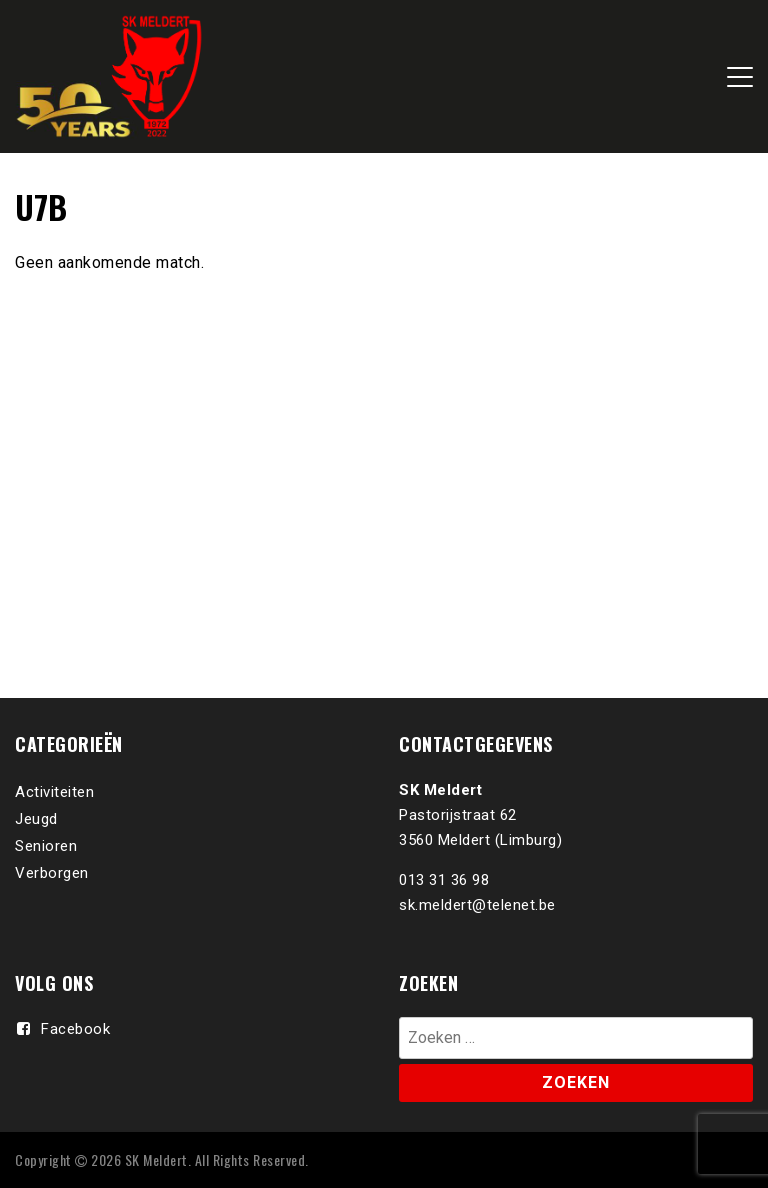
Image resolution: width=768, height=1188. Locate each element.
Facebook (75, 1029)
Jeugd (36, 819)
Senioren (46, 846)
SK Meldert (156, 1159)
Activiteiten (54, 792)
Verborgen (52, 873)
